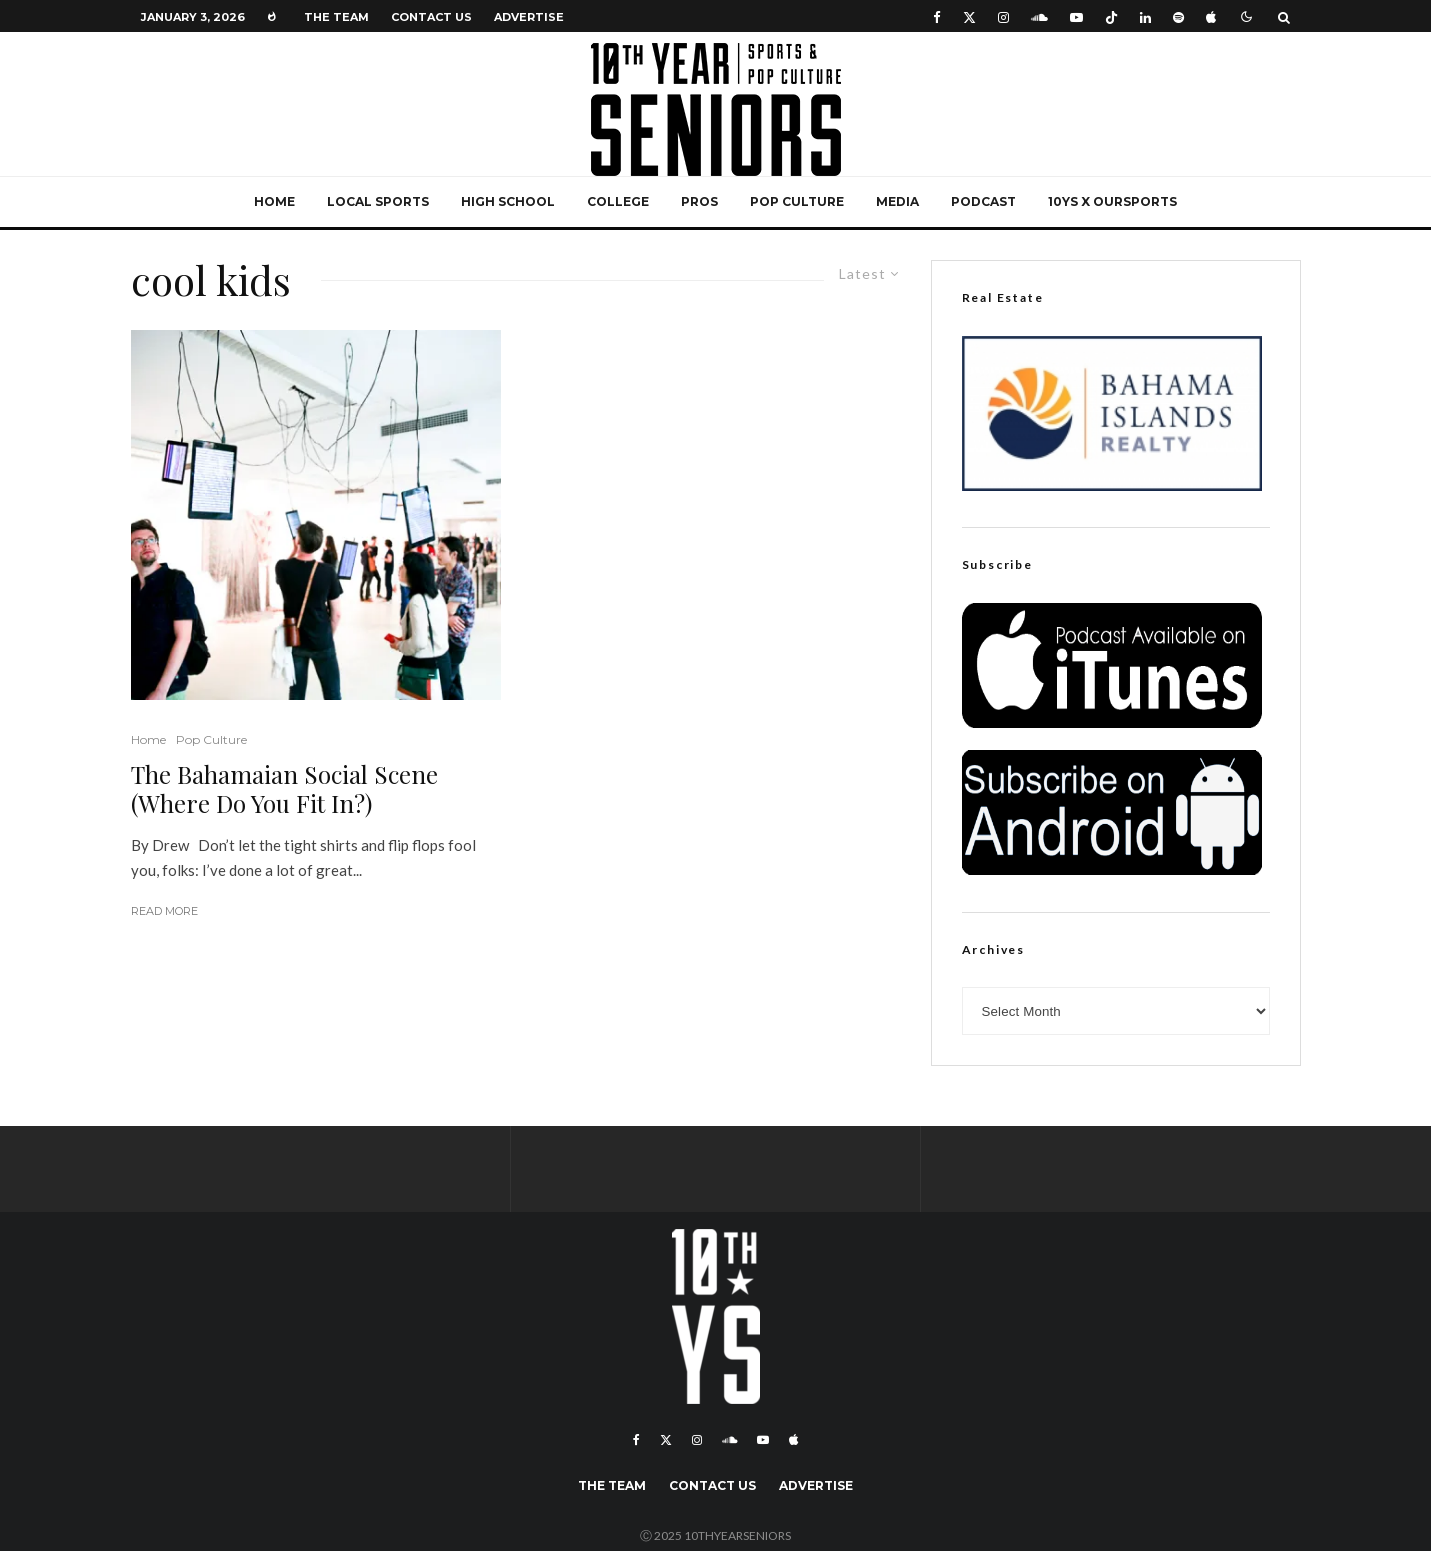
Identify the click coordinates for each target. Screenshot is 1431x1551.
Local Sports (378, 201)
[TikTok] (1111, 16)
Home (274, 201)
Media (897, 201)
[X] (969, 16)
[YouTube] (1076, 16)
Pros (699, 201)
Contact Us (431, 17)
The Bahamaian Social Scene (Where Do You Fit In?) (284, 789)
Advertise (529, 17)
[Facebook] (937, 16)
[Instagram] (1003, 16)
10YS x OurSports (1112, 201)
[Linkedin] (1145, 16)
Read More (164, 911)
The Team (336, 17)
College (618, 201)
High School (508, 201)
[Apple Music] (1211, 16)
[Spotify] (1178, 16)
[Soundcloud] (1039, 16)
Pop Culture (797, 201)
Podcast (983, 201)
